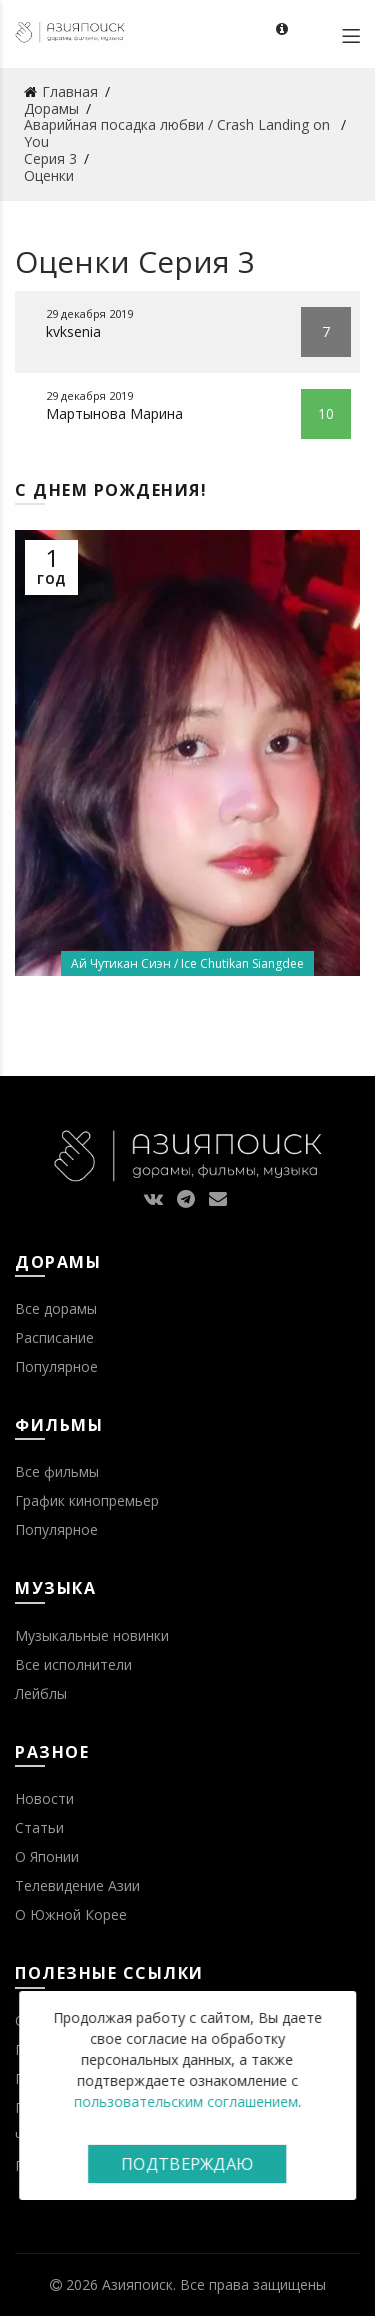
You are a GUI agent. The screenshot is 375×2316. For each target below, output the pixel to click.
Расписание (54, 1337)
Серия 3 (196, 261)
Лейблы (41, 1693)
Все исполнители (73, 1664)
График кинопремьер (87, 1500)
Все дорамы (56, 1308)
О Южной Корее (71, 1914)
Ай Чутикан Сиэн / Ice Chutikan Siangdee (187, 963)
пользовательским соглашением (186, 2101)
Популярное (56, 1366)
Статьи (39, 1827)
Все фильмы (57, 1471)
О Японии (47, 1856)
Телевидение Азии (77, 1885)
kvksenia (73, 331)
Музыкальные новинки (92, 1635)
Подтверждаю (187, 2164)
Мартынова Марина (114, 413)
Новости (44, 1798)
